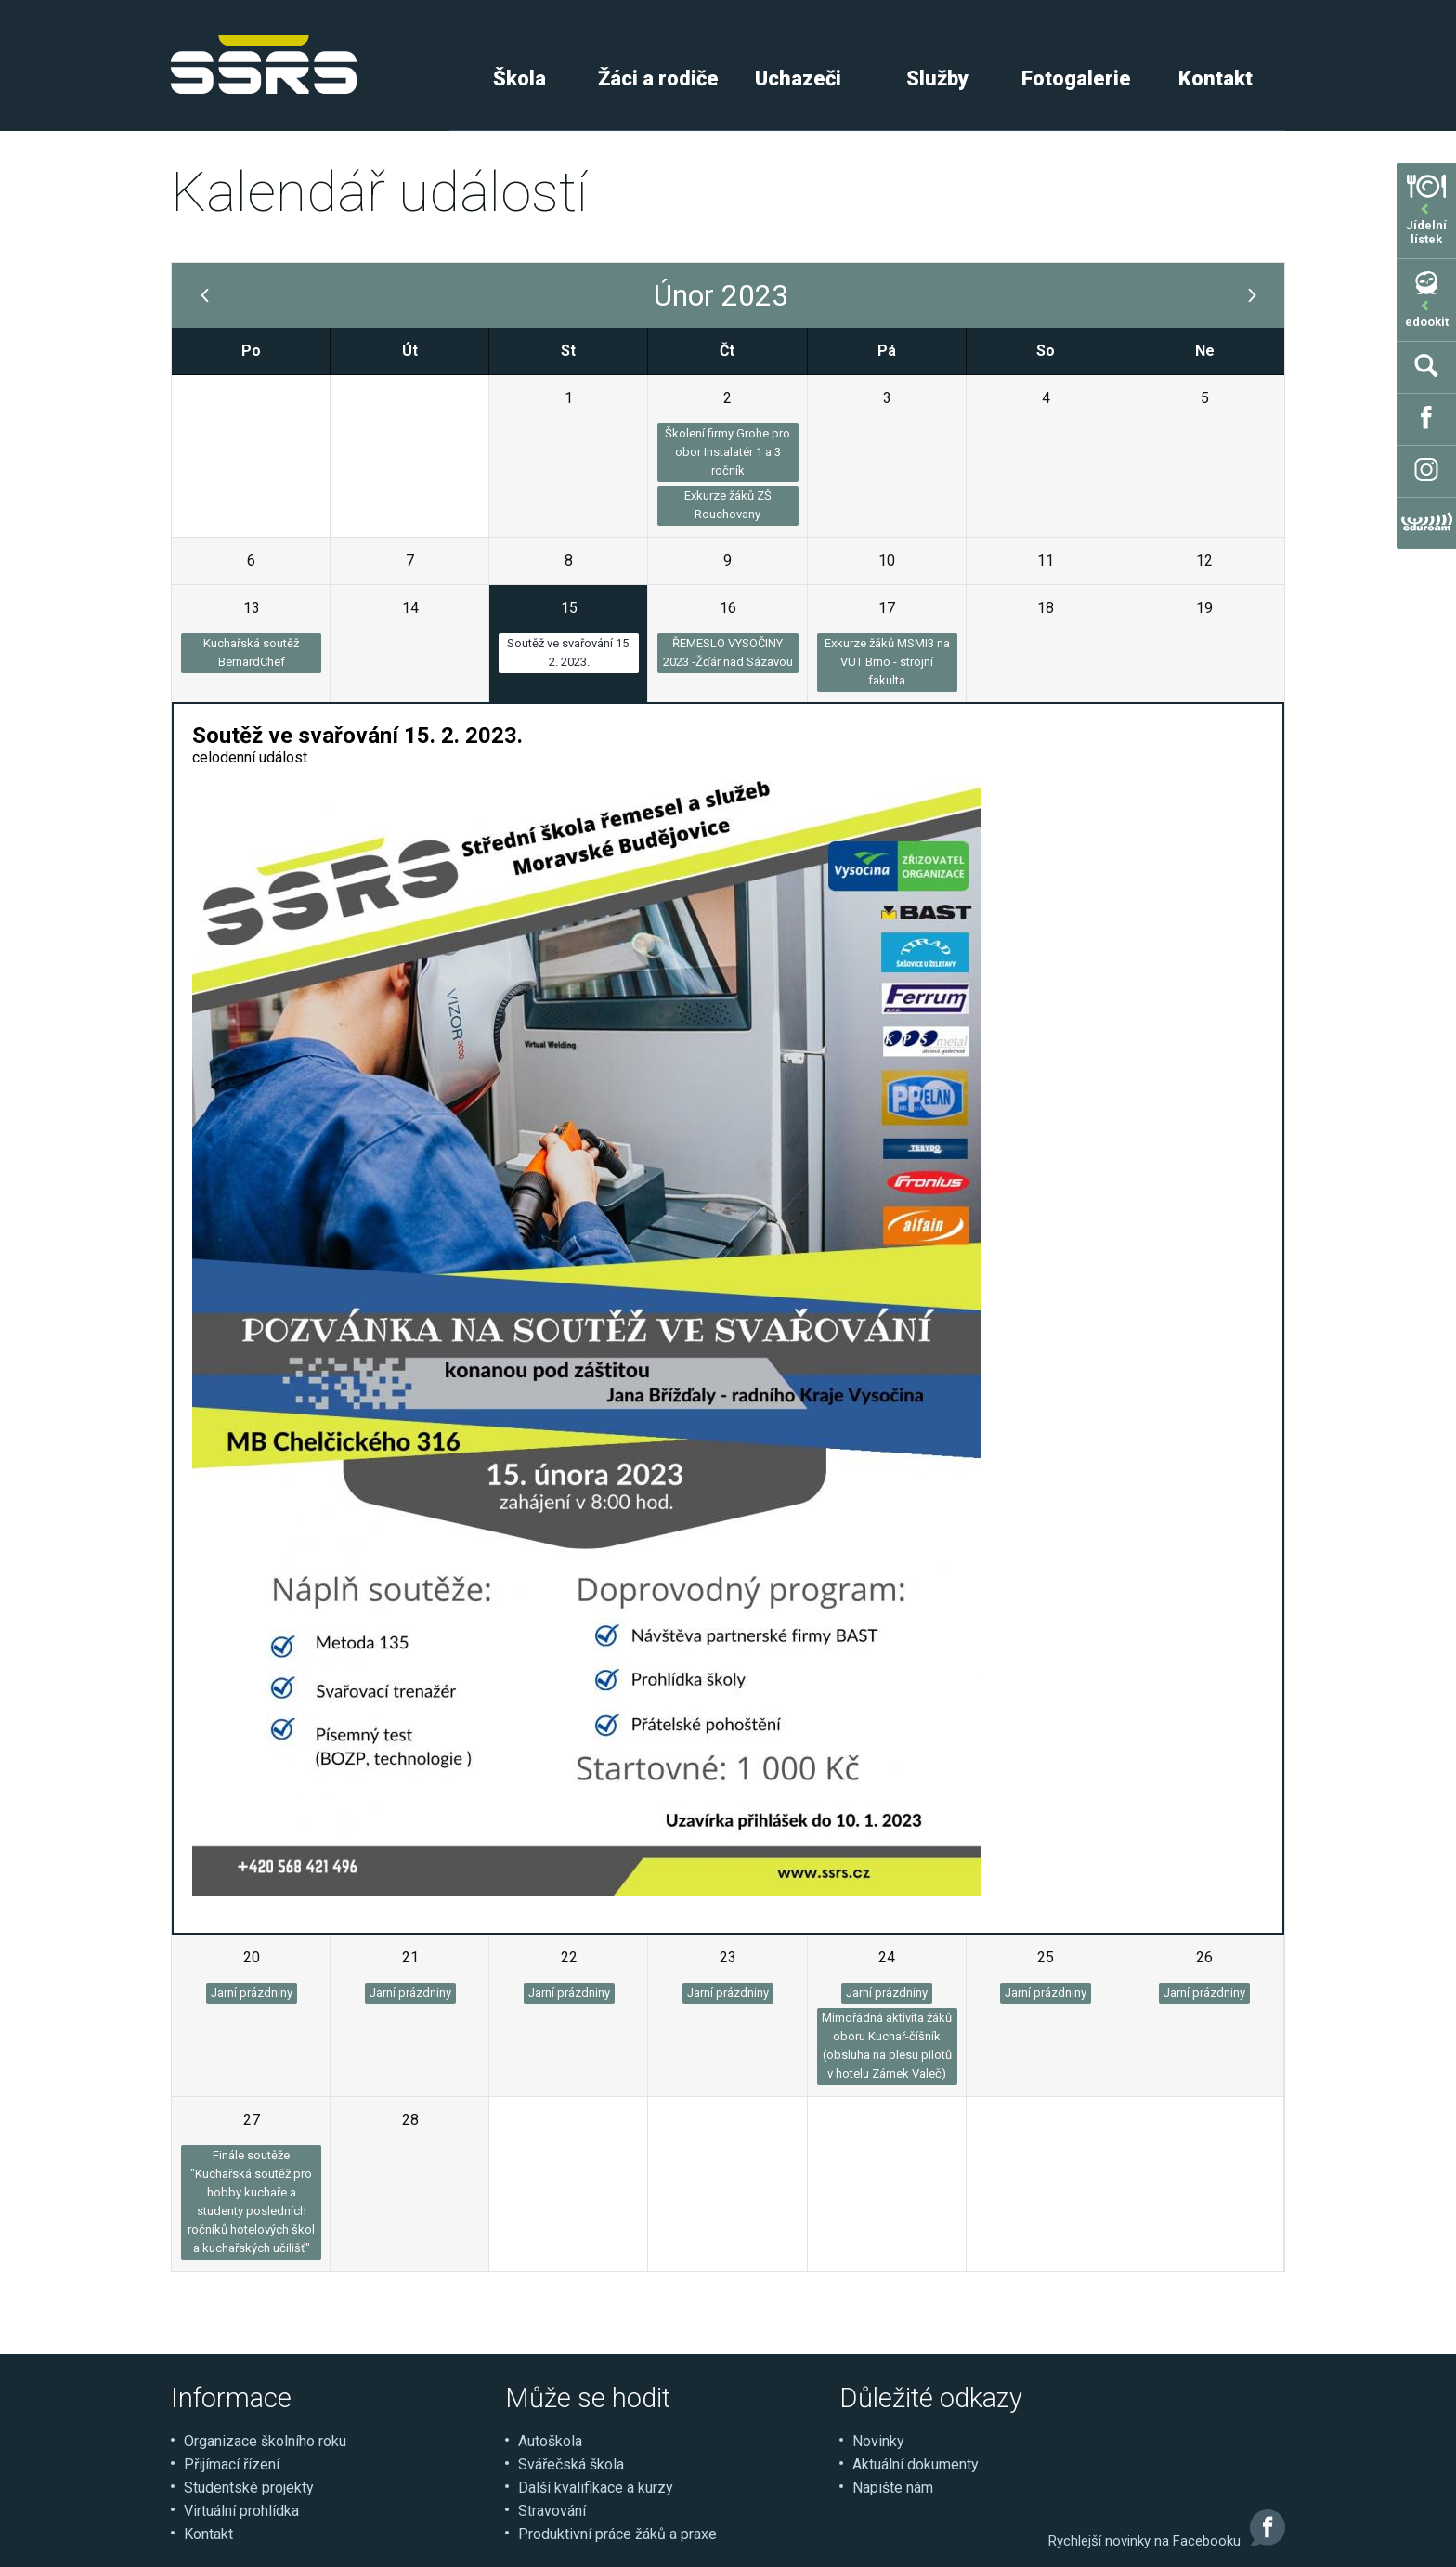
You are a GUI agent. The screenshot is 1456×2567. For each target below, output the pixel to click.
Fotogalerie (1076, 78)
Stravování (552, 2511)
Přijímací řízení (232, 2464)
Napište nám (892, 2487)
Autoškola (550, 2441)
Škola (519, 78)
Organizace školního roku (265, 2441)
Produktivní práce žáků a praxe (617, 2534)
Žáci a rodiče (658, 78)
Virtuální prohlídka (241, 2511)
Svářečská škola (571, 2464)
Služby (937, 78)
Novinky (878, 2441)
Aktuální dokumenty (915, 2464)
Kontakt (1215, 78)
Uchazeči (798, 78)
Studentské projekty (249, 2487)
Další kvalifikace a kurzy (595, 2487)
